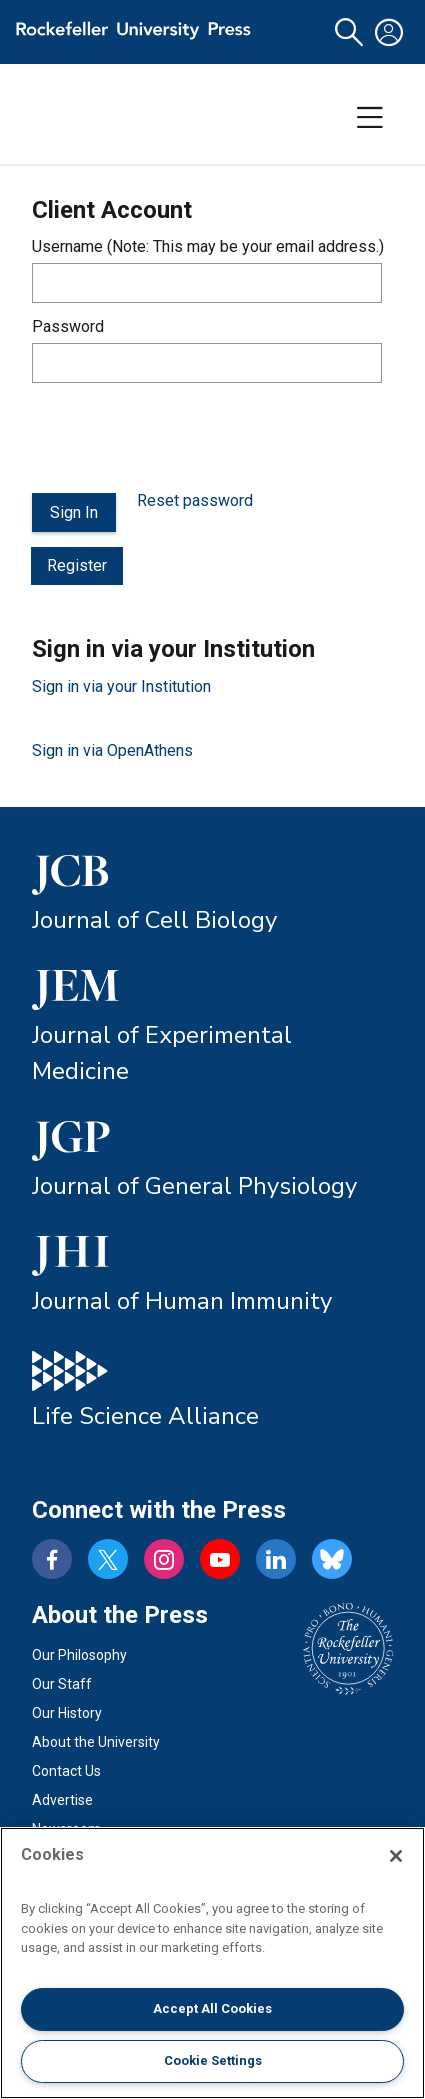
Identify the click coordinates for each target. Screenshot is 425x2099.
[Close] (396, 1856)
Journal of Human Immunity (182, 1301)
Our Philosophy (79, 1655)
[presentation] (184, 438)
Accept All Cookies (212, 2008)
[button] (349, 32)
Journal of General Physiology (194, 1186)
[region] (212, 1963)
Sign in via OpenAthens (112, 750)
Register (77, 565)
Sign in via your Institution (121, 686)
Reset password (195, 500)
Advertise (62, 1800)
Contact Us (66, 1771)
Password (68, 326)
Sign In (74, 512)
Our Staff (62, 1684)
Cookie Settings (213, 2060)
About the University (96, 1742)
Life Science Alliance (145, 1416)
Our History (67, 1713)
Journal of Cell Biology (154, 920)
